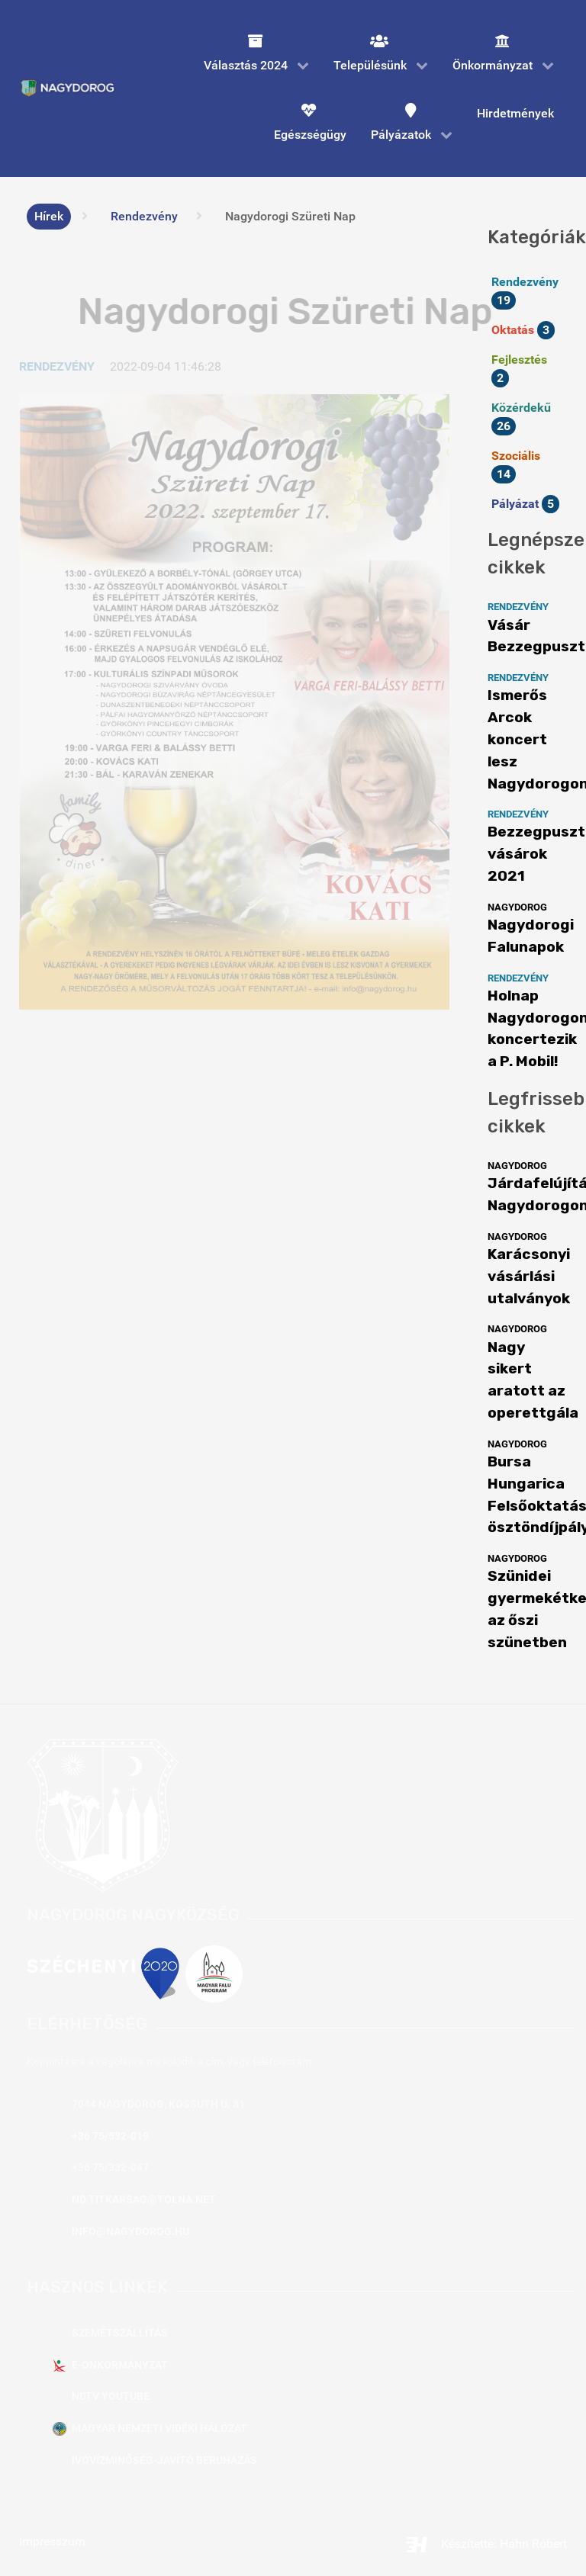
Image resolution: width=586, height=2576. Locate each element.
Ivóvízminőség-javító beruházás (164, 2460)
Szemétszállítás (120, 2333)
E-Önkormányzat (120, 2365)
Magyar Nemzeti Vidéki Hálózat (159, 2428)
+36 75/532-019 (110, 2136)
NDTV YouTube (111, 2396)
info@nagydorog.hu (130, 2231)
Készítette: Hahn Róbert (485, 2543)
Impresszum (52, 2541)
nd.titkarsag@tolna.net (144, 2199)
